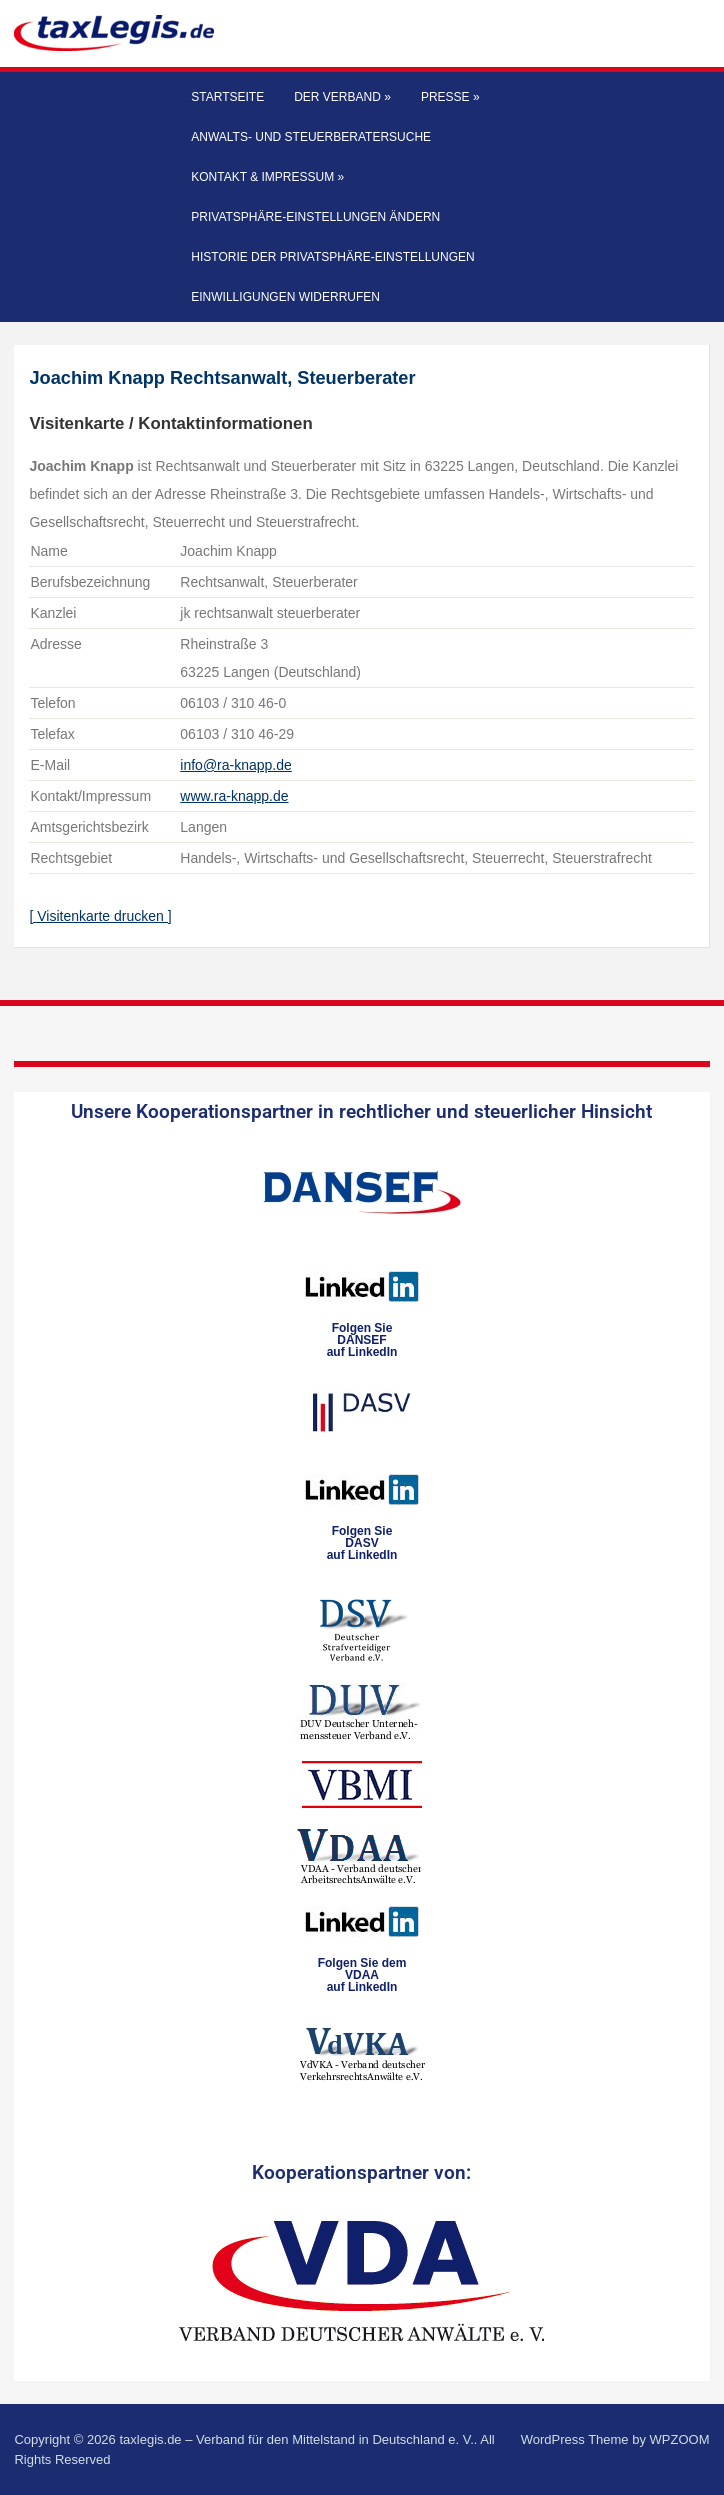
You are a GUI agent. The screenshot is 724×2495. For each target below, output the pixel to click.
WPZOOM (680, 2439)
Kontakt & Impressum (267, 177)
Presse (450, 97)
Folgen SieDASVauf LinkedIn (362, 1543)
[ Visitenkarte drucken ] (100, 916)
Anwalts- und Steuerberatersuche (311, 137)
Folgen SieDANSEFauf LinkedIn (362, 1340)
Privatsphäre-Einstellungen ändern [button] (315, 217)
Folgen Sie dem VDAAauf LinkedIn (362, 1975)
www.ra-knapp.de (234, 796)
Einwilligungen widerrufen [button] (285, 297)
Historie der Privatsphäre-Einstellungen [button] (332, 257)
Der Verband (342, 97)
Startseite (227, 97)
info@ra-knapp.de (236, 765)
